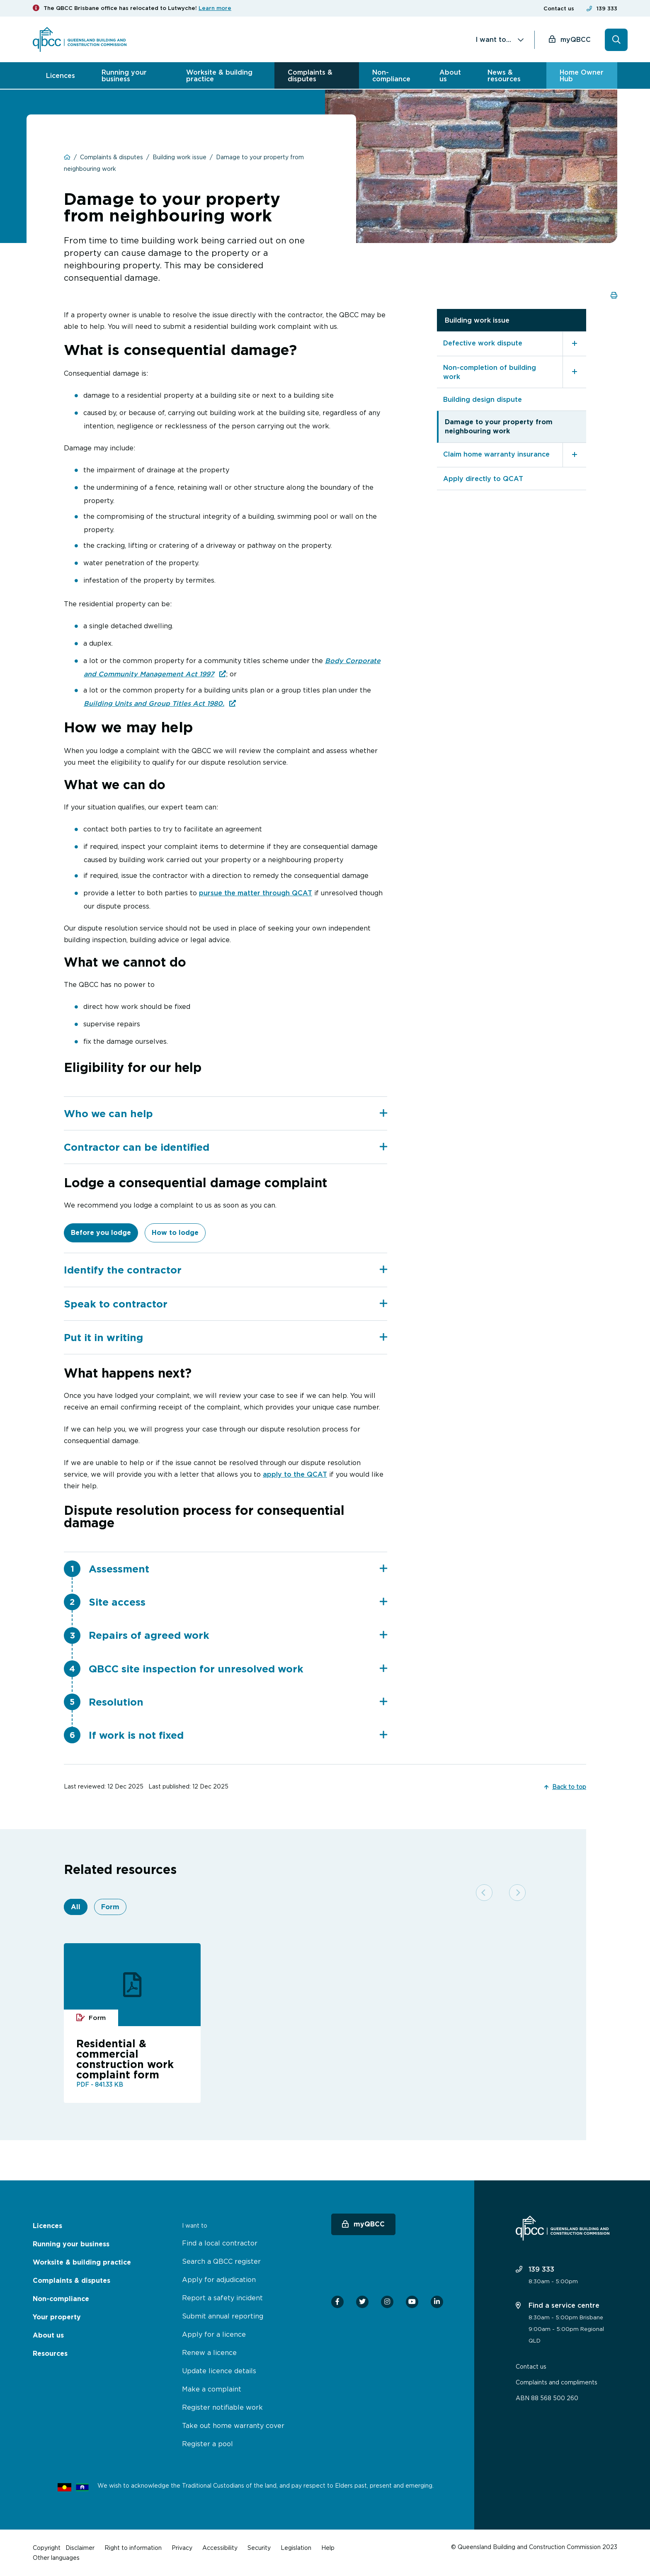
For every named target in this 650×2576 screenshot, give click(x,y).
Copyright (47, 2547)
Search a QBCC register (221, 2261)
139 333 (607, 8)
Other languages (56, 2557)
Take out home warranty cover (233, 2425)
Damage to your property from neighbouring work (499, 426)
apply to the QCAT (295, 1475)
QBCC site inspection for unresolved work (238, 1670)
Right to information (133, 2547)
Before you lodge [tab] (101, 1232)
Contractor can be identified (225, 1146)
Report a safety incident (222, 2298)
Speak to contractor (225, 1303)
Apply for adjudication (219, 2279)
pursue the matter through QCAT (255, 892)
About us (450, 75)
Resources (50, 2353)
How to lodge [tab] (175, 1232)
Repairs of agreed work (238, 1636)
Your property (57, 2317)
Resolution (238, 1704)
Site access (238, 1603)
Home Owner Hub (582, 75)
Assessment (238, 1569)
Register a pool (207, 2444)
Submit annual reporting (222, 2316)
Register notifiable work (222, 2407)
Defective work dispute (482, 342)
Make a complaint (211, 2389)
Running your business (124, 75)
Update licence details (219, 2371)
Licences (60, 75)
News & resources (504, 75)
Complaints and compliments (556, 2382)
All (75, 1909)
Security (259, 2547)
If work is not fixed (238, 1737)
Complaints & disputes (310, 75)
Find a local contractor (219, 2243)
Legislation (296, 2547)
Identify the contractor (225, 1269)
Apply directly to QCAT (483, 478)
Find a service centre (557, 2305)
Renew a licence (209, 2352)
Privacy (182, 2547)
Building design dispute (482, 398)
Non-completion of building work (489, 371)
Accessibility (220, 2547)
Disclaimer (80, 2547)
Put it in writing (225, 1337)
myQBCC (575, 39)
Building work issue (477, 319)
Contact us (558, 8)
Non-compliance (391, 75)
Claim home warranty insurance (496, 453)
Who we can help (225, 1112)
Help (328, 2547)
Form (110, 1909)
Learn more (215, 8)
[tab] (225, 1113)
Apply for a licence (214, 2334)
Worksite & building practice (219, 75)
